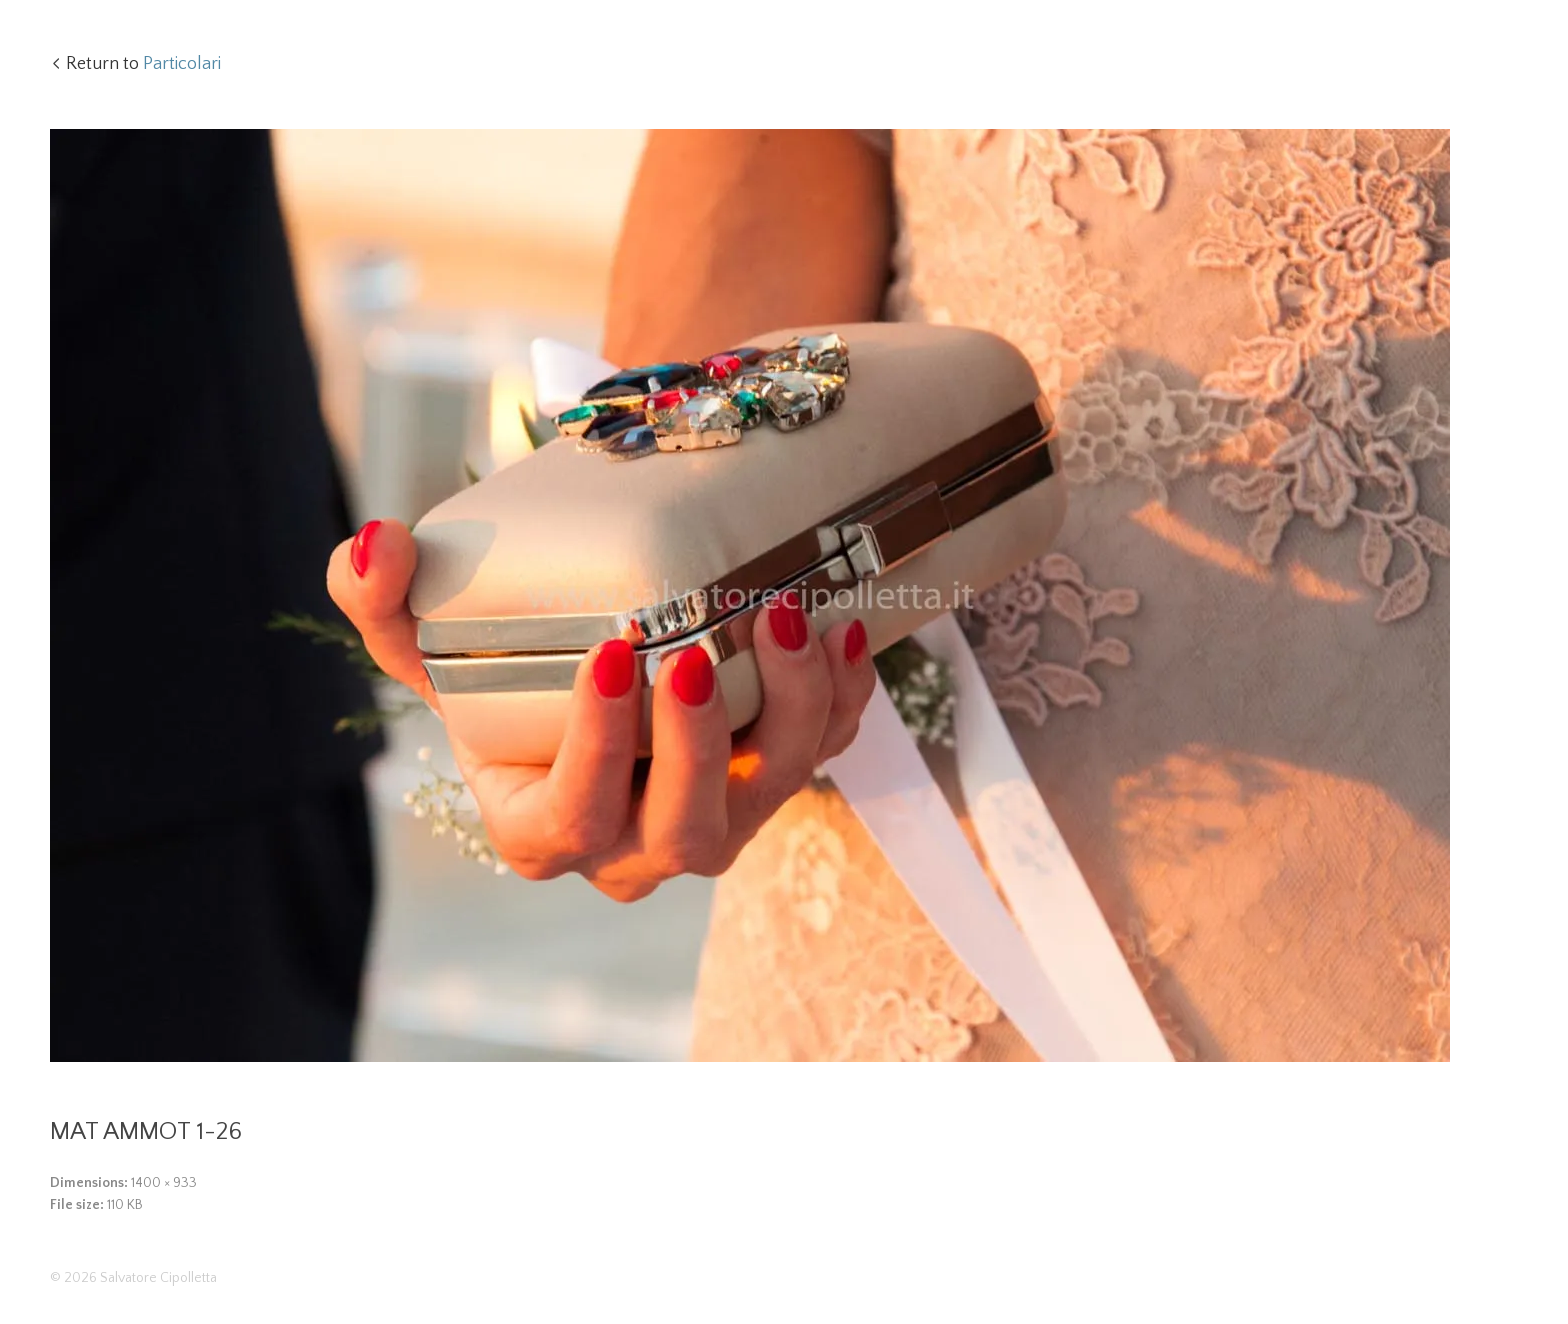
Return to (143, 64)
